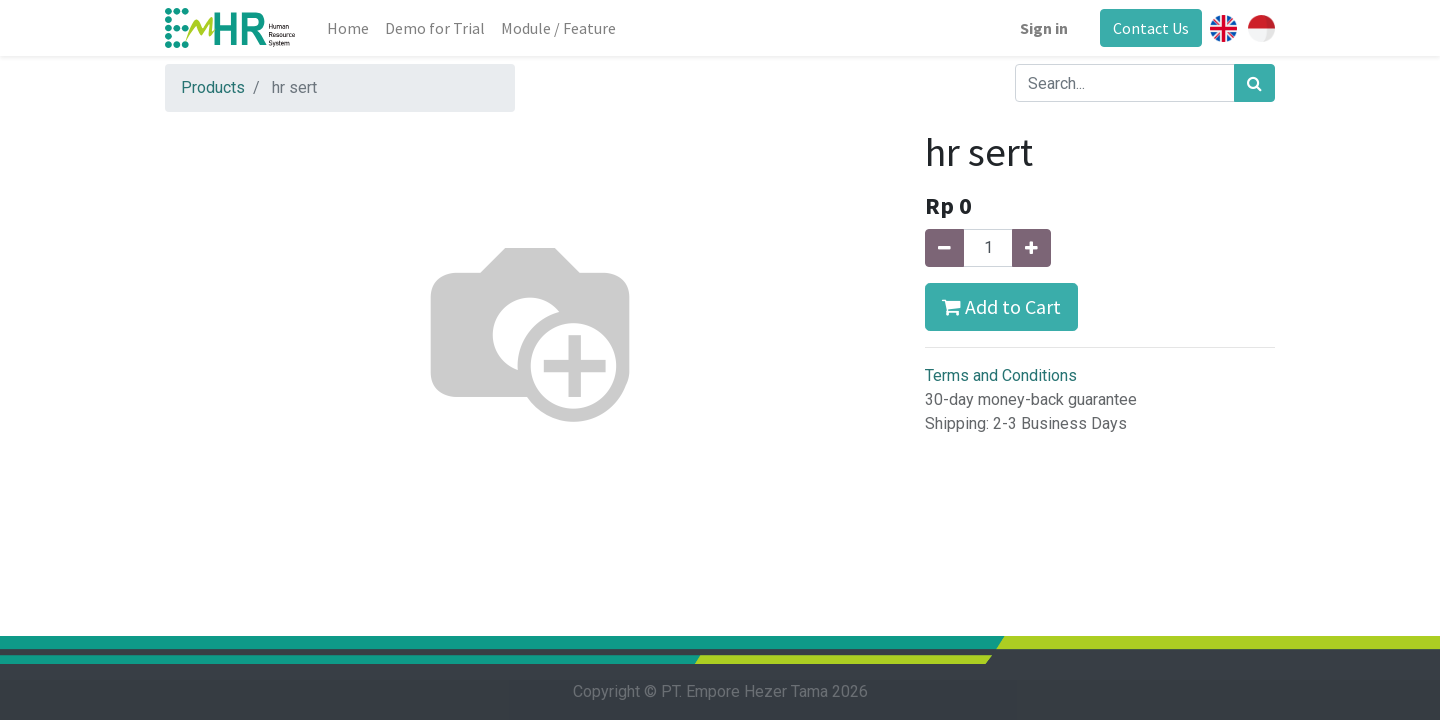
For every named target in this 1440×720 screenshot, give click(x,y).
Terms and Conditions (1001, 375)
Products (213, 87)
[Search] (1254, 83)
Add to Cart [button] (1001, 306)
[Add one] (1031, 248)
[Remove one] (944, 248)
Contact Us (1151, 28)
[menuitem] (348, 28)
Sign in (1044, 28)
